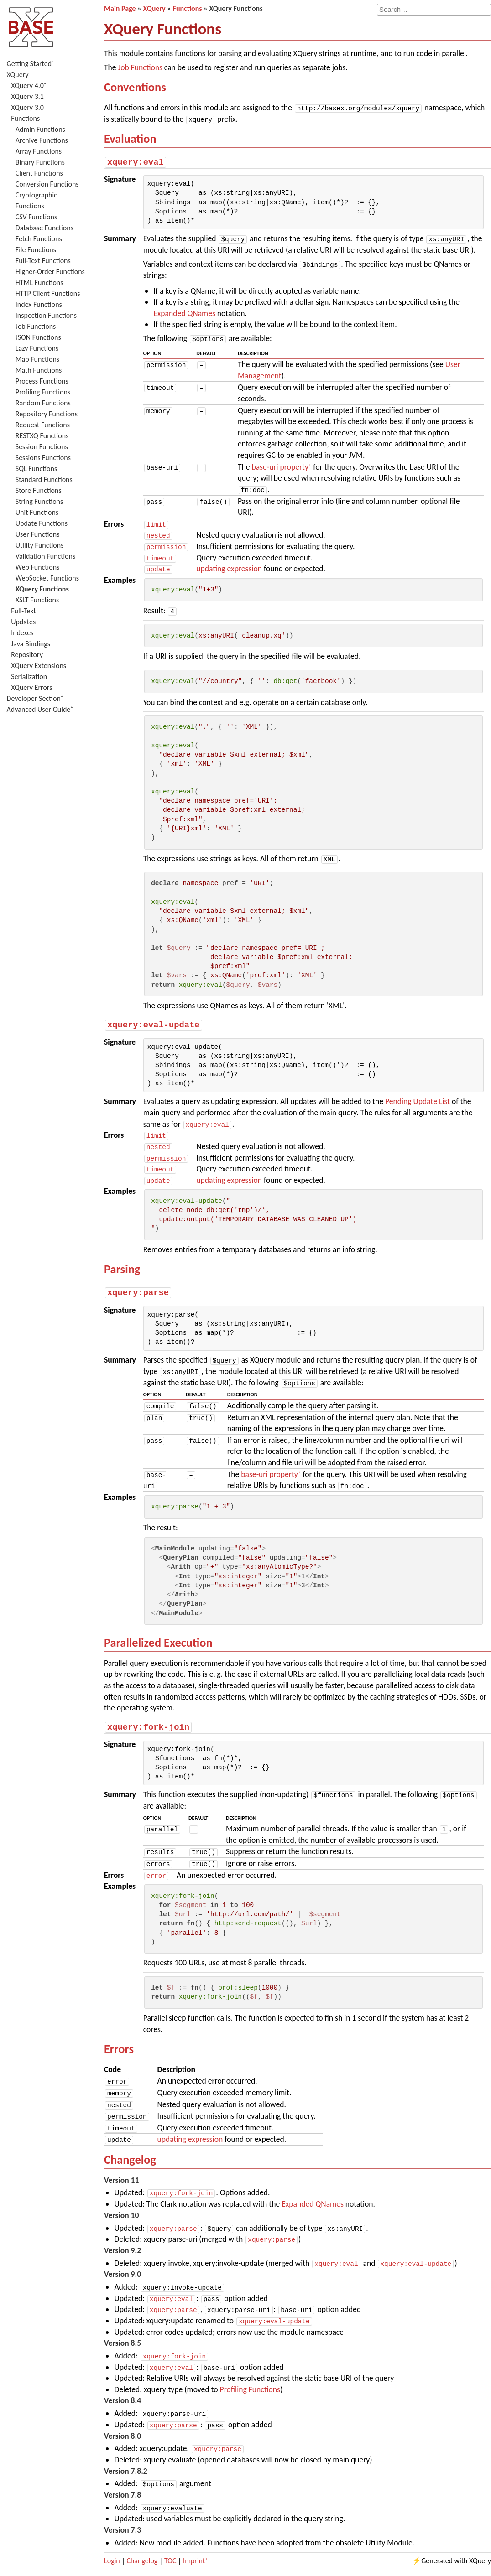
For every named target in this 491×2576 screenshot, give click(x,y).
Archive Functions (42, 140)
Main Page (120, 8)
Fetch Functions (39, 238)
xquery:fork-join (181, 2192)
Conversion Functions (47, 184)
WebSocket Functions (47, 578)
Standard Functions (44, 479)
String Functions (39, 501)
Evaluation (130, 138)
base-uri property (279, 466)
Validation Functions (45, 556)
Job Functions (36, 326)
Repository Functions (47, 413)
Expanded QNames (184, 313)
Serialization (29, 676)
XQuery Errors (31, 687)
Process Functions (42, 381)
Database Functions (44, 227)
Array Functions (39, 151)
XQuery (18, 74)
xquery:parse (173, 2228)
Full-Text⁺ (24, 610)
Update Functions (42, 523)
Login (112, 2560)
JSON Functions (38, 337)
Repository (27, 654)
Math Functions (39, 370)
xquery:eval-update (415, 2263)
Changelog (130, 2159)
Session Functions (42, 446)
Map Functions (37, 359)
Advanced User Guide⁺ (40, 709)
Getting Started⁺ (30, 63)
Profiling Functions (43, 392)
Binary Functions (40, 162)
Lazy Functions (37, 348)
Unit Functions (37, 512)
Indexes (22, 632)
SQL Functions (36, 468)
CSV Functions (36, 217)
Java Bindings (30, 643)
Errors (119, 2048)
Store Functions (39, 490)
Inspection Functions (46, 315)
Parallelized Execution (158, 1642)
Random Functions (43, 403)
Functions (25, 118)
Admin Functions (40, 129)
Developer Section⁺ (35, 698)
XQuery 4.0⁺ (29, 85)
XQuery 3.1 (27, 96)
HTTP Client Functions (48, 293)
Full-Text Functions (43, 260)
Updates (23, 621)
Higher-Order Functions (50, 271)
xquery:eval (207, 1124)
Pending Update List (417, 1101)
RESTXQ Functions (42, 435)
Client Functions (39, 173)
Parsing (122, 1269)
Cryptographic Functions (36, 200)
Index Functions (39, 304)
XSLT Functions (37, 600)
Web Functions (38, 567)
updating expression (229, 569)
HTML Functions (39, 282)
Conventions (135, 87)
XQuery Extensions (38, 665)
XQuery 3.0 (27, 107)
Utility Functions (40, 545)
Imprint (194, 2560)
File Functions (36, 249)
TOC (170, 2560)
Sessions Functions (43, 457)
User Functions (38, 534)
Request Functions (43, 424)
